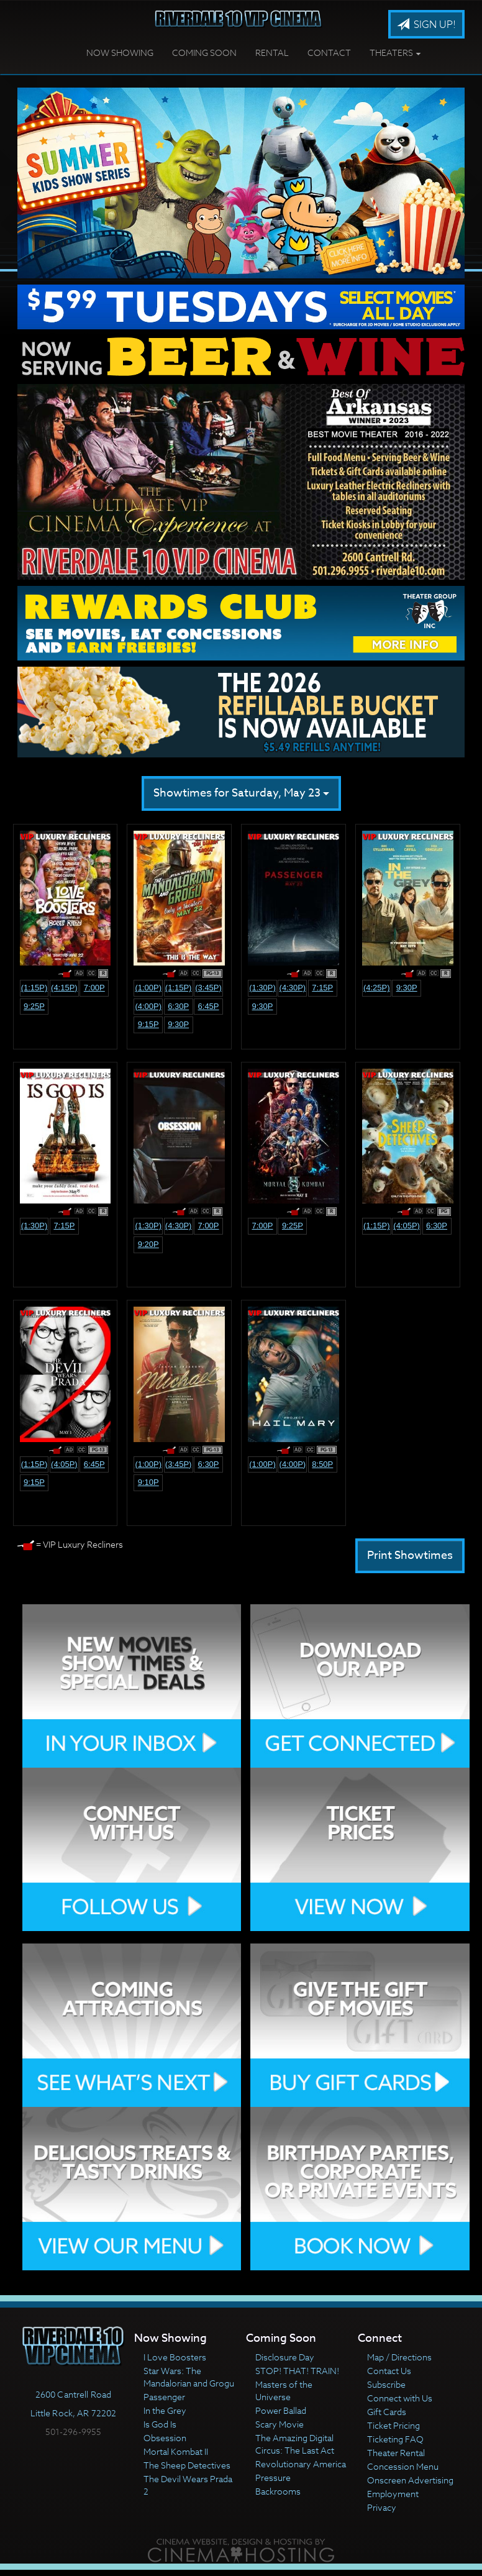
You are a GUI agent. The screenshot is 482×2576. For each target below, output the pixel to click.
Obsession (164, 2438)
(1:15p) (34, 987)
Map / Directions (399, 2357)
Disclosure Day (284, 2357)
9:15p (148, 1024)
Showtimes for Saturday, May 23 (241, 793)
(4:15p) (64, 987)
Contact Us (389, 2371)
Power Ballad (280, 2410)
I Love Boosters (174, 2357)
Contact (329, 52)
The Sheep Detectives (186, 2465)
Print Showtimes (410, 1555)
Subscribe (386, 2384)
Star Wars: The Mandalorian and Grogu (188, 2377)
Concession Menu (403, 2466)
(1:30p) (262, 987)
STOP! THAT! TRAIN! (297, 2371)
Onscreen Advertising (410, 2480)
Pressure (273, 2477)
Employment (393, 2494)
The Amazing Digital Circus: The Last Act (294, 2444)
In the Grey (164, 2410)
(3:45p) (208, 987)
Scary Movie (279, 2424)
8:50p (322, 1464)
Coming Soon (204, 52)
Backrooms (278, 2491)
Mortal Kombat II (175, 2451)
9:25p (34, 1006)
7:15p (322, 987)
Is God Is (159, 2424)
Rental (272, 52)
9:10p (148, 1482)
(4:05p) (406, 1225)
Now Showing (119, 52)
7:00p (94, 987)
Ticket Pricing (393, 2425)
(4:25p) (376, 987)
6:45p (208, 1006)
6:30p (178, 1006)
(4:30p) (293, 987)
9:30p (178, 1024)
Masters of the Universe (283, 2390)
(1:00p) (148, 987)
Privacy (381, 2507)
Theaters (395, 52)
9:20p (148, 1244)
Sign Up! (426, 24)
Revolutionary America (300, 2464)
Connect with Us (399, 2398)
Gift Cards (386, 2412)
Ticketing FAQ (395, 2439)
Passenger (164, 2397)
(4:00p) (148, 1006)
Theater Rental (396, 2453)
